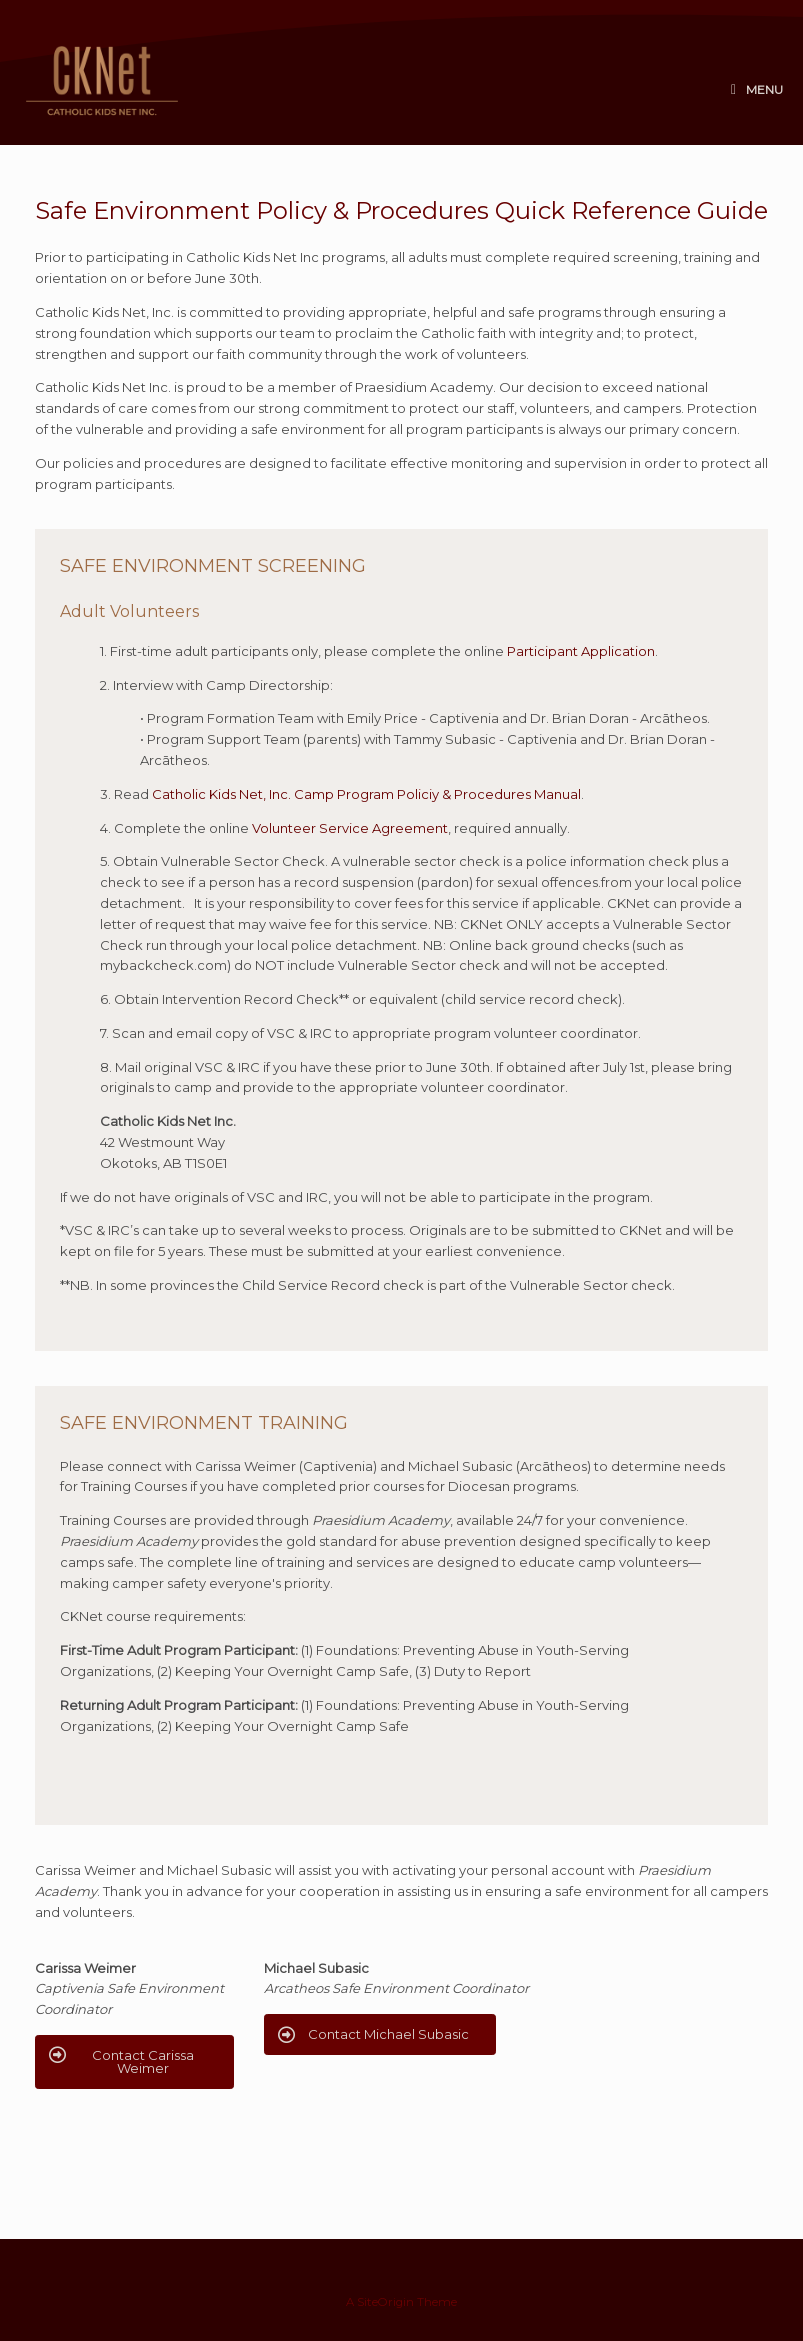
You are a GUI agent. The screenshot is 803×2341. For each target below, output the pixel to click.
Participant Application (581, 651)
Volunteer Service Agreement (350, 828)
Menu (757, 89)
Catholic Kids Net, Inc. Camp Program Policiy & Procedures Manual (366, 794)
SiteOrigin (385, 2302)
